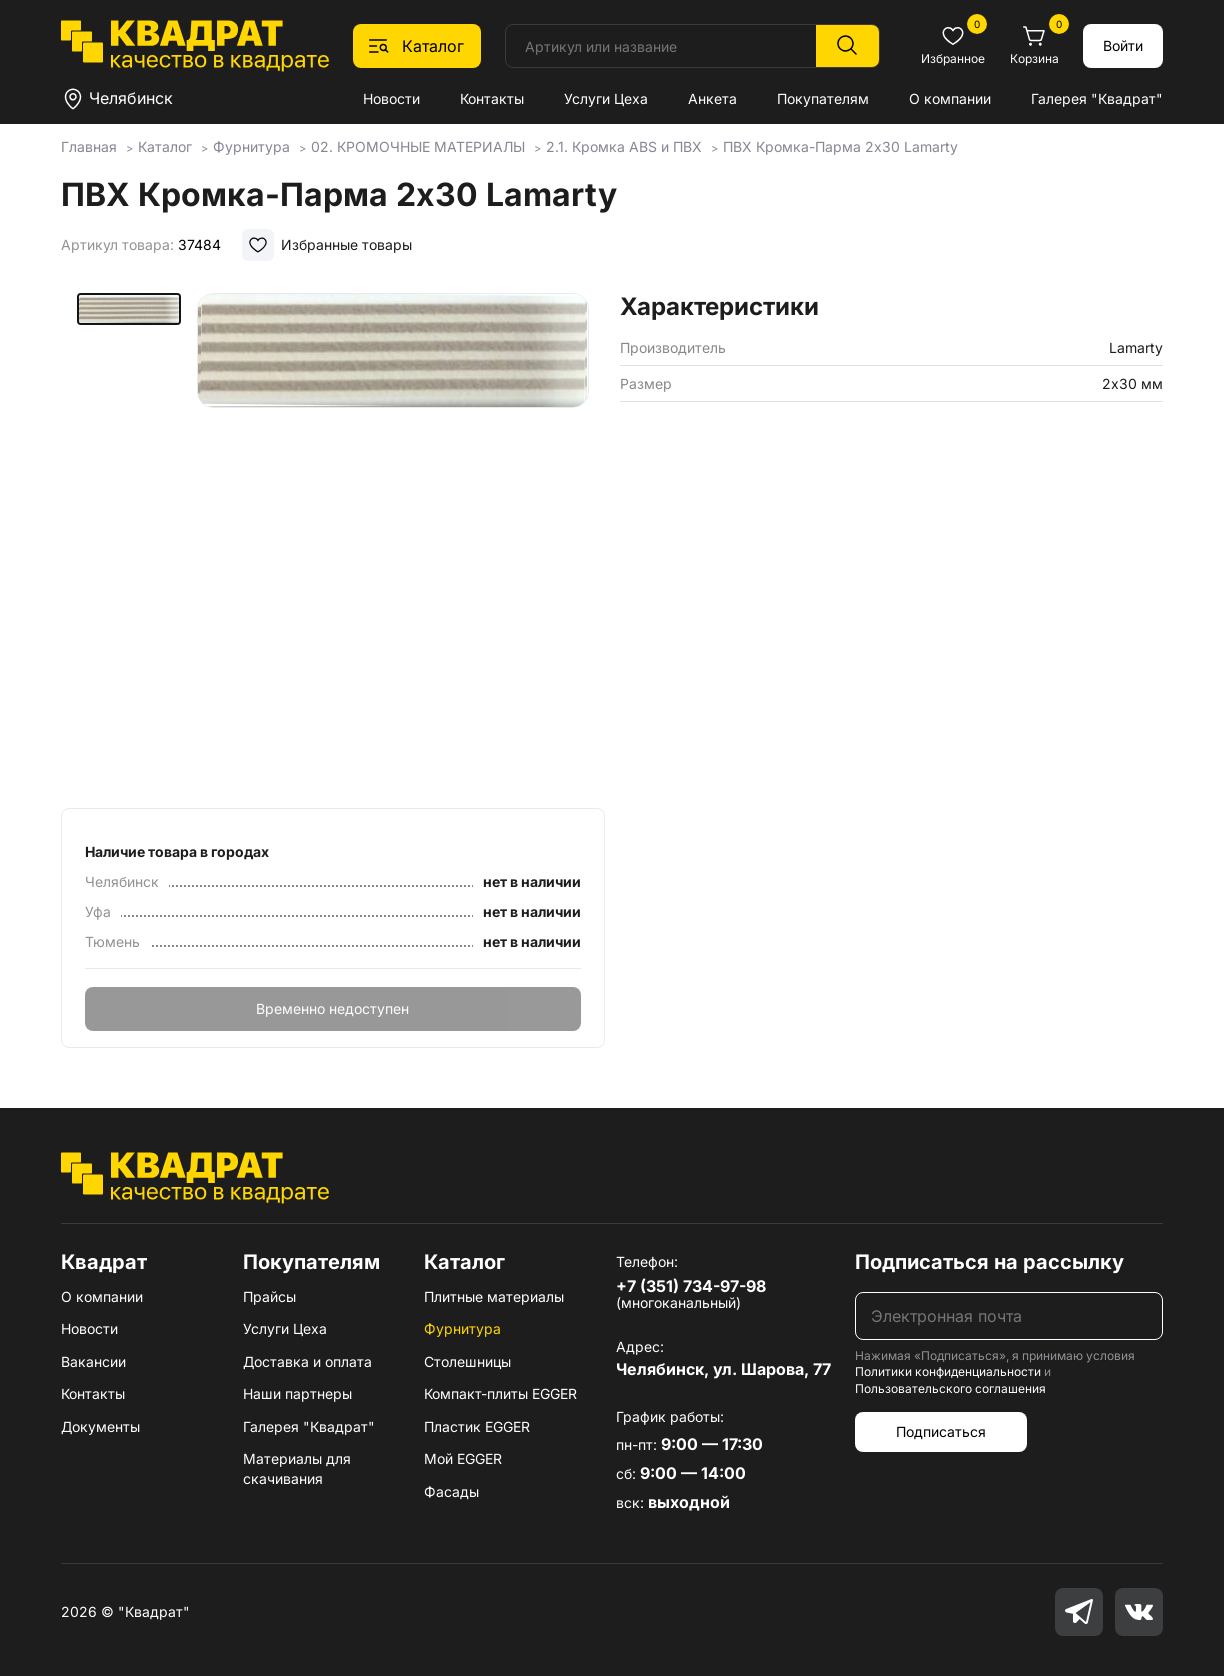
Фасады (451, 1491)
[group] (393, 544)
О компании (950, 98)
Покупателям (823, 98)
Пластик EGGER (477, 1426)
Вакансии (93, 1361)
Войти (1123, 45)
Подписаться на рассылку (989, 1262)
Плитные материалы (494, 1296)
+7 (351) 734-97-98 (691, 1286)
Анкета (712, 98)
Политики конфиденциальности (948, 1371)
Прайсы (269, 1296)
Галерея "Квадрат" (1097, 98)
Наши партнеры (297, 1393)
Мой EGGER (463, 1458)
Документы (100, 1426)
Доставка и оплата (307, 1361)
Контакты (492, 98)
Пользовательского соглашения (950, 1388)
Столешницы (467, 1361)
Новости (391, 98)
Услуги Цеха (606, 98)
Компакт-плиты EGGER (500, 1393)
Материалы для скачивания (297, 1468)
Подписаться (941, 1431)
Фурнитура (462, 1328)
